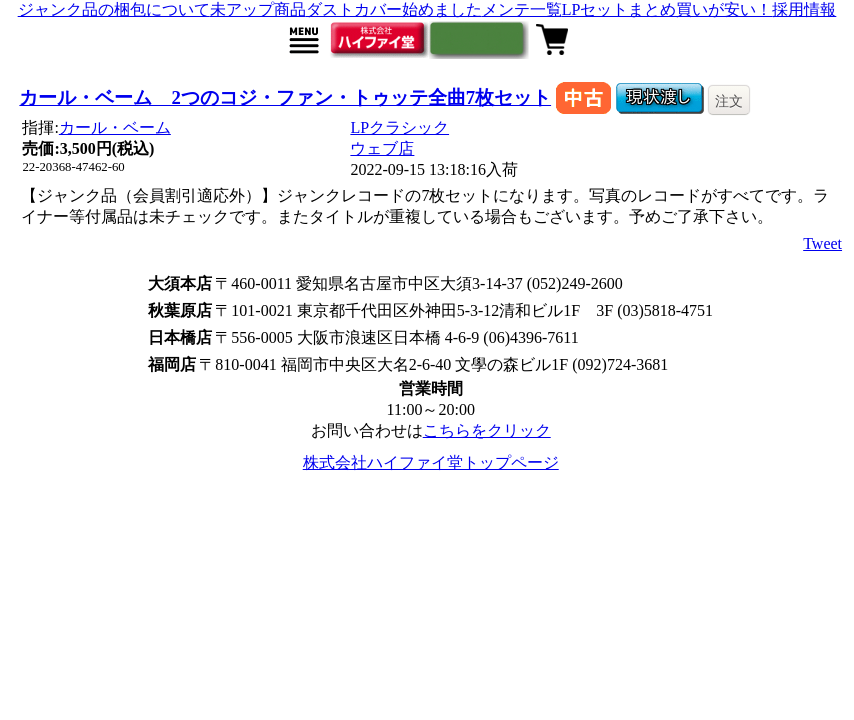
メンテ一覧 (522, 9)
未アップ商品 (258, 9)
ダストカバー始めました (394, 9)
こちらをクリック (487, 430)
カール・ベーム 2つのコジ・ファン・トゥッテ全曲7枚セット (285, 97)
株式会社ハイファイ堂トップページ (431, 462)
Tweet (822, 243)
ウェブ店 (382, 148)
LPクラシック (399, 127)
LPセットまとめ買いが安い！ (667, 9)
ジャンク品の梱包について (114, 9)
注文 (729, 101)
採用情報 (804, 9)
